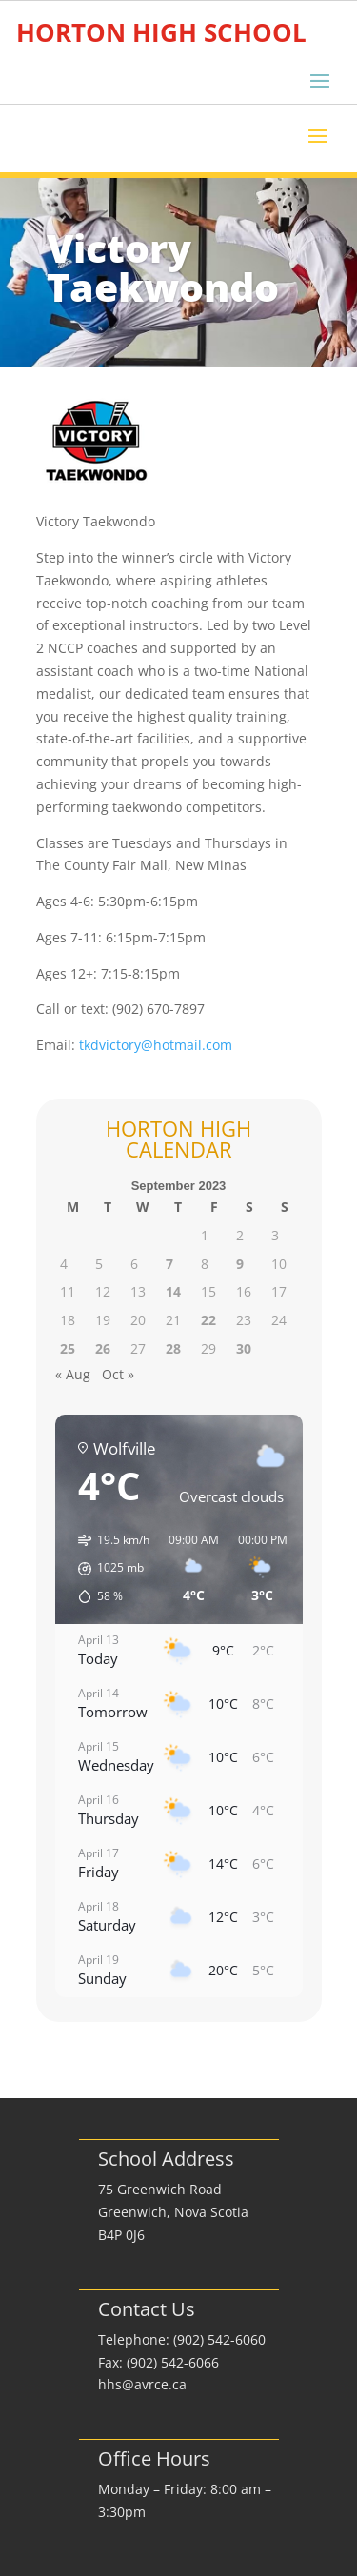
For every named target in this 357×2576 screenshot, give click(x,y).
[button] (107, 1569)
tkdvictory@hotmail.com (155, 1045)
